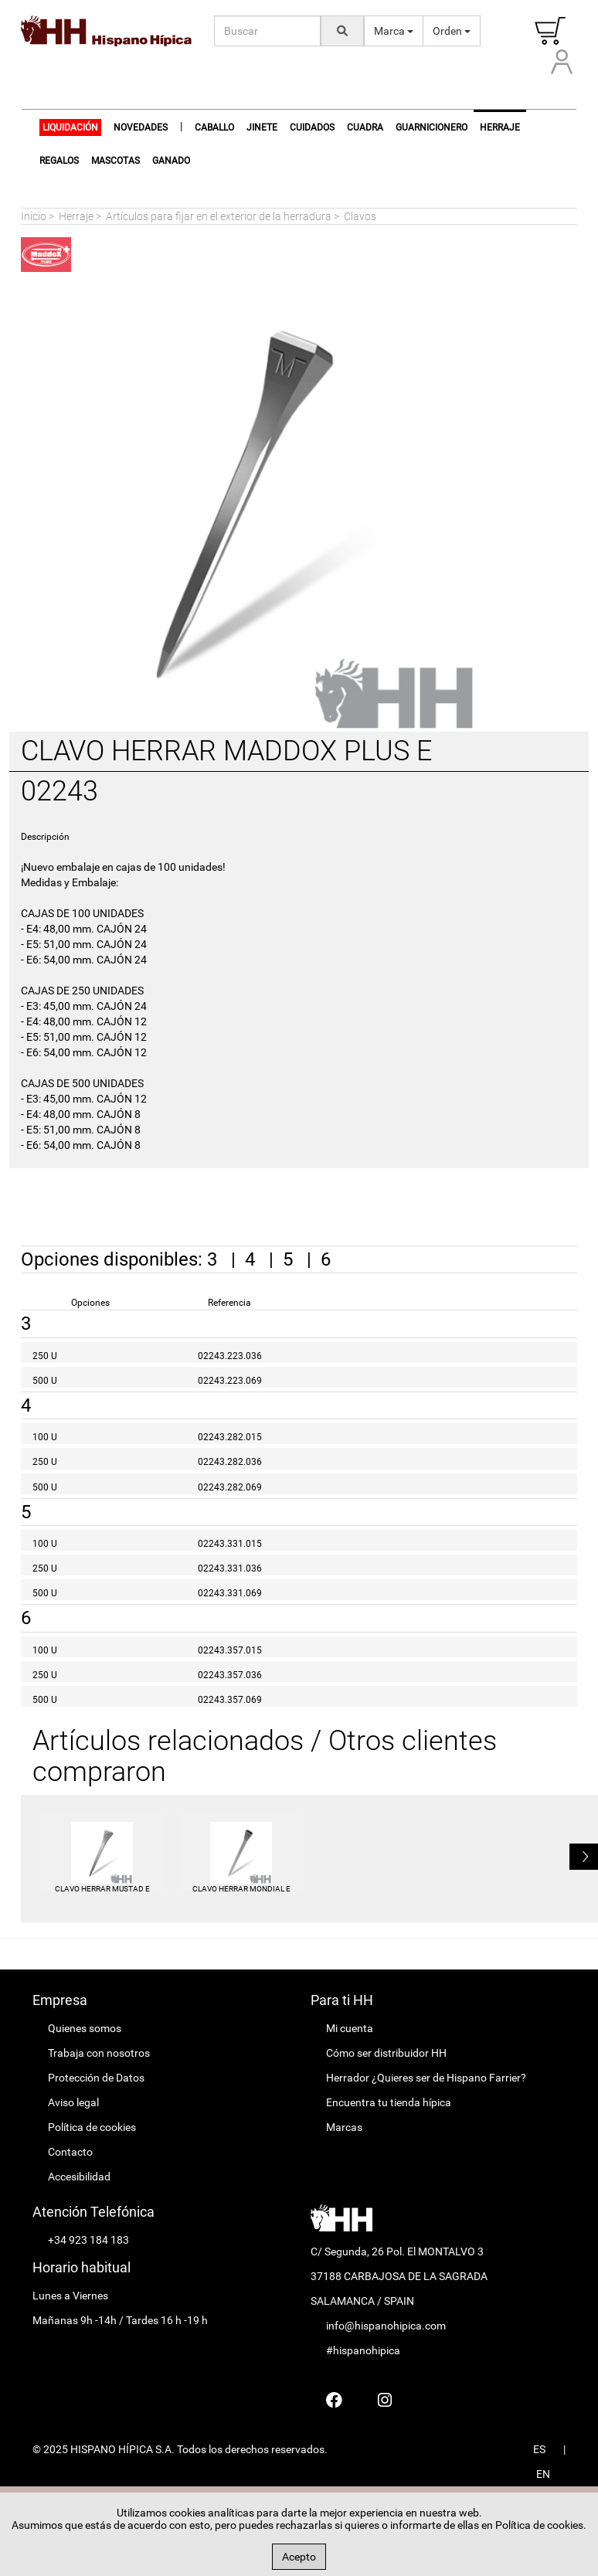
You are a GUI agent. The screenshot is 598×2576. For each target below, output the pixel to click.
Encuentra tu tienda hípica (388, 2102)
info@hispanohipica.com (386, 2325)
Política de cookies (92, 2127)
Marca (393, 31)
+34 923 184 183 (88, 2240)
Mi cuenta (349, 2028)
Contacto (70, 2152)
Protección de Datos (96, 2077)
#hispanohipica (363, 2350)
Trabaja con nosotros (99, 2053)
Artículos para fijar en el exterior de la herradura (218, 216)
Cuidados (312, 127)
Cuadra (365, 127)
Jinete (261, 127)
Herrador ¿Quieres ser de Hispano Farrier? (426, 2077)
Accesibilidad (79, 2176)
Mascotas (115, 160)
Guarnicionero (431, 127)
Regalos (59, 160)
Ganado (171, 160)
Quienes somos (84, 2028)
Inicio (33, 216)
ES (539, 2449)
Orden (452, 31)
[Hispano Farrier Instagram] (384, 2400)
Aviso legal (73, 2102)
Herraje (76, 216)
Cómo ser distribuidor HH (386, 2053)
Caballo (214, 127)
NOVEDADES (141, 127)
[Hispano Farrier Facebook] (334, 2400)
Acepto (299, 2557)
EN (543, 2474)
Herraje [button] (500, 127)
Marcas (344, 2127)
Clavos (360, 216)
